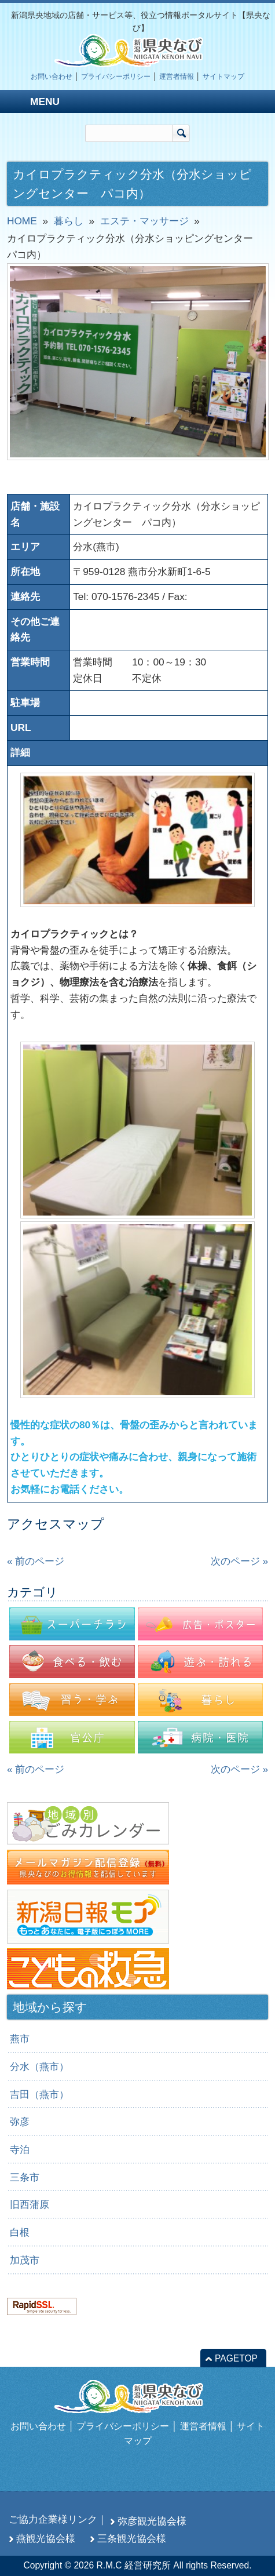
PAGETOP (236, 2358)
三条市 (24, 2177)
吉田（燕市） (39, 2094)
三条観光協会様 (131, 2538)
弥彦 (20, 2121)
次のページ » (239, 1561)
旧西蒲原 (29, 2204)
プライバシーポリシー (116, 76)
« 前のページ (35, 1561)
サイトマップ (223, 76)
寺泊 (20, 2149)
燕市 (20, 2038)
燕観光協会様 (45, 2538)
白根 (20, 2232)
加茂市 (24, 2260)
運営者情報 (176, 76)
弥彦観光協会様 (152, 2521)
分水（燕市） (39, 2066)
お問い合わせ (51, 76)
